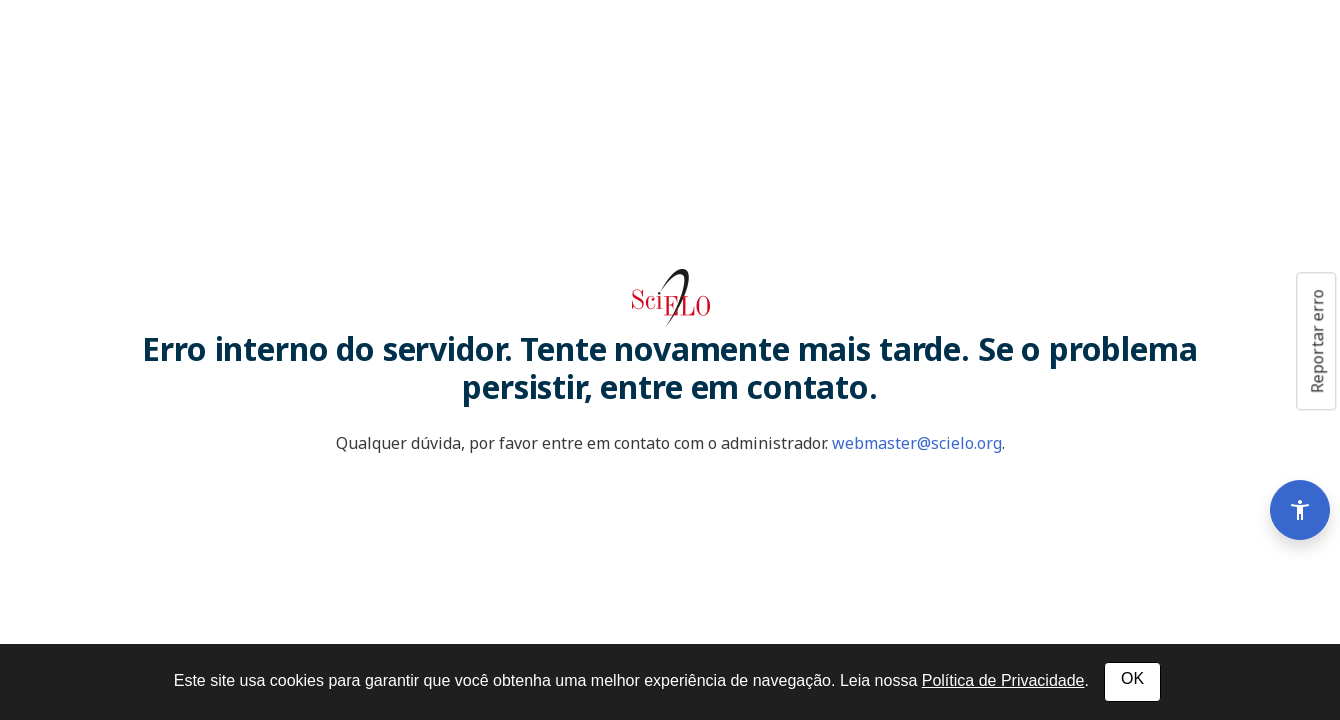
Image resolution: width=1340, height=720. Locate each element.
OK (1132, 678)
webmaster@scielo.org (917, 443)
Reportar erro (1317, 341)
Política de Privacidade (1003, 680)
